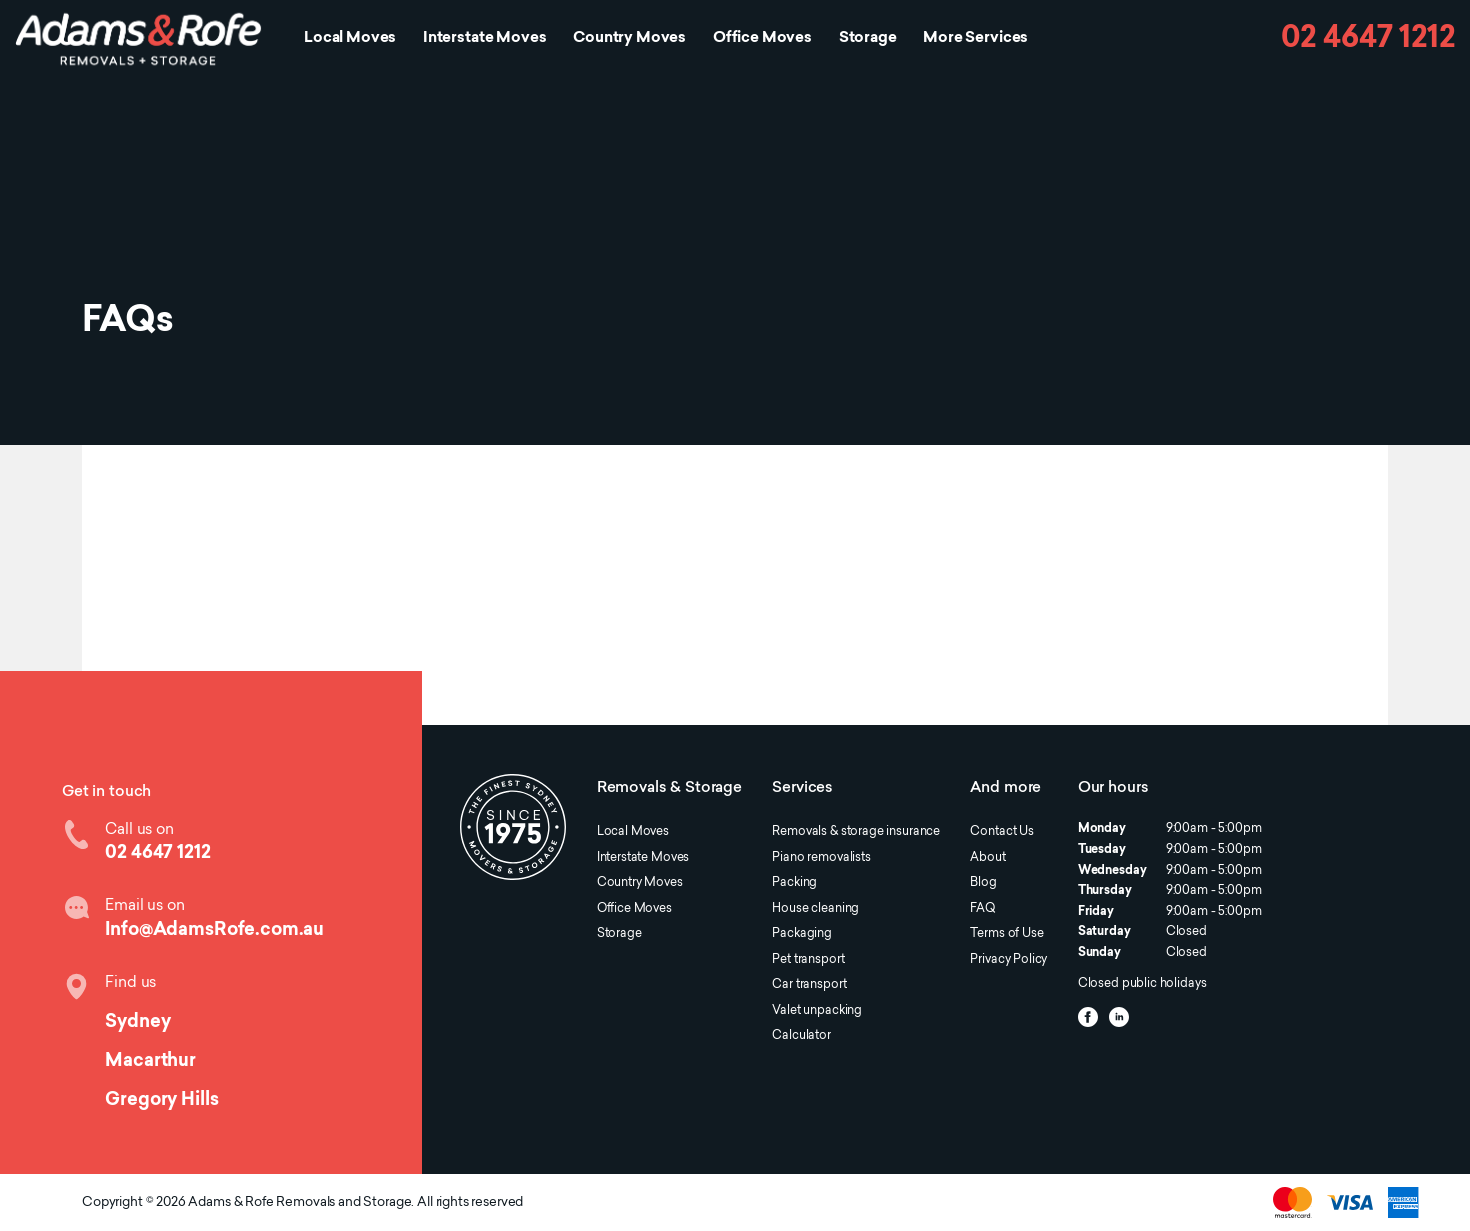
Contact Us (1001, 832)
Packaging (802, 934)
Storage (868, 38)
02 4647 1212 (1368, 39)
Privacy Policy (1008, 960)
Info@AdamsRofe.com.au (214, 930)
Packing (794, 883)
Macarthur (150, 1061)
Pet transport (808, 960)
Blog (983, 883)
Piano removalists (821, 858)
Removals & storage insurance (856, 832)
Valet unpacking (817, 1011)
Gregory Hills (161, 1100)
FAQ (982, 909)
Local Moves (350, 38)
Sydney (137, 1022)
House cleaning (815, 909)
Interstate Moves (485, 38)
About (987, 858)
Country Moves (629, 38)
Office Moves (762, 38)
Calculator (801, 1036)
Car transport (809, 985)
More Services (975, 38)
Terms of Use (1006, 934)
